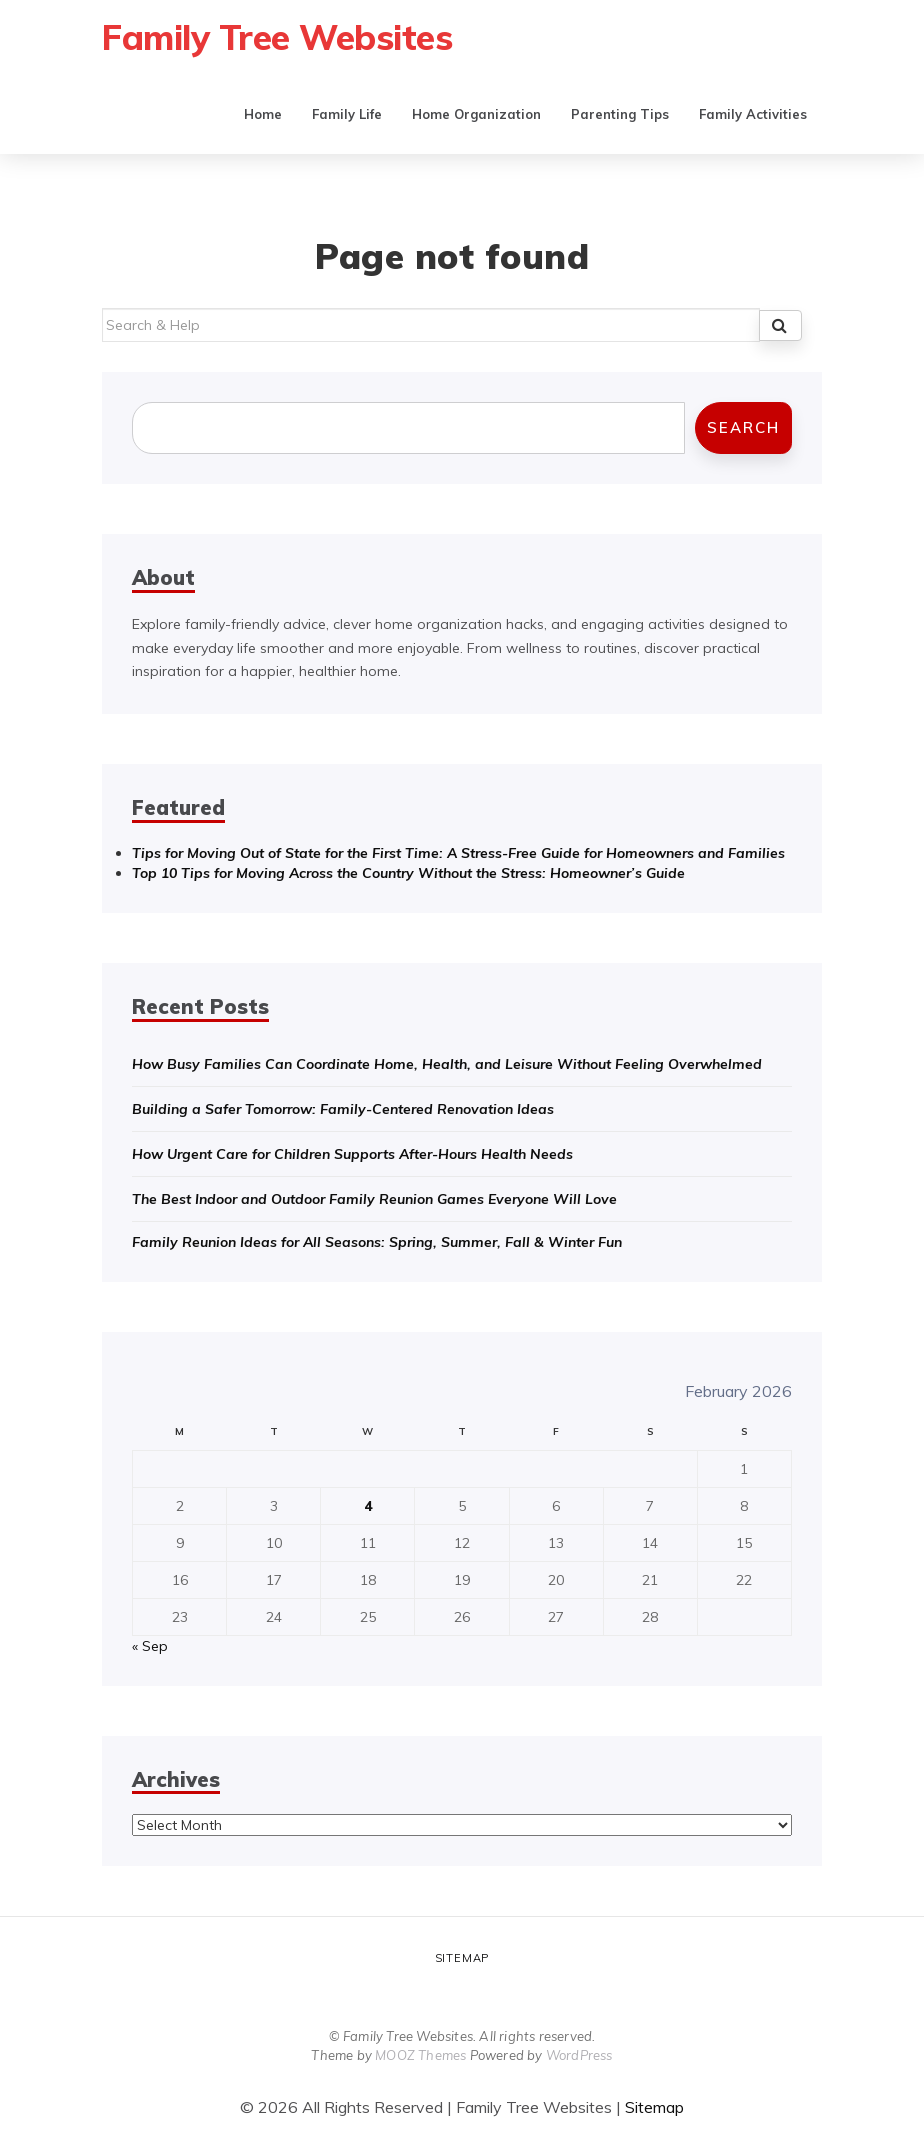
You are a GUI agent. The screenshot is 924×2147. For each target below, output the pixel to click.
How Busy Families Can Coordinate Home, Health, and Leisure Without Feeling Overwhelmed (447, 1064)
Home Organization (476, 114)
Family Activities (753, 114)
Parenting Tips (620, 114)
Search (743, 427)
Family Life (347, 114)
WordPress (579, 2055)
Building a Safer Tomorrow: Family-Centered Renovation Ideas (343, 1109)
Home (263, 114)
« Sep (150, 1646)
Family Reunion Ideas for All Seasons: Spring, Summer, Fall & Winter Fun (377, 1242)
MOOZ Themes (420, 2055)
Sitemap (462, 1958)
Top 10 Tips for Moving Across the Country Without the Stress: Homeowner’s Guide (408, 873)
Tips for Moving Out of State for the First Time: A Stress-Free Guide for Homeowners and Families (458, 853)
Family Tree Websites (277, 37)
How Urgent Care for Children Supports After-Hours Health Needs (352, 1154)
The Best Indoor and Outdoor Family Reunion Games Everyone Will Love (374, 1199)
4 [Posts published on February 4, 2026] (368, 1506)
